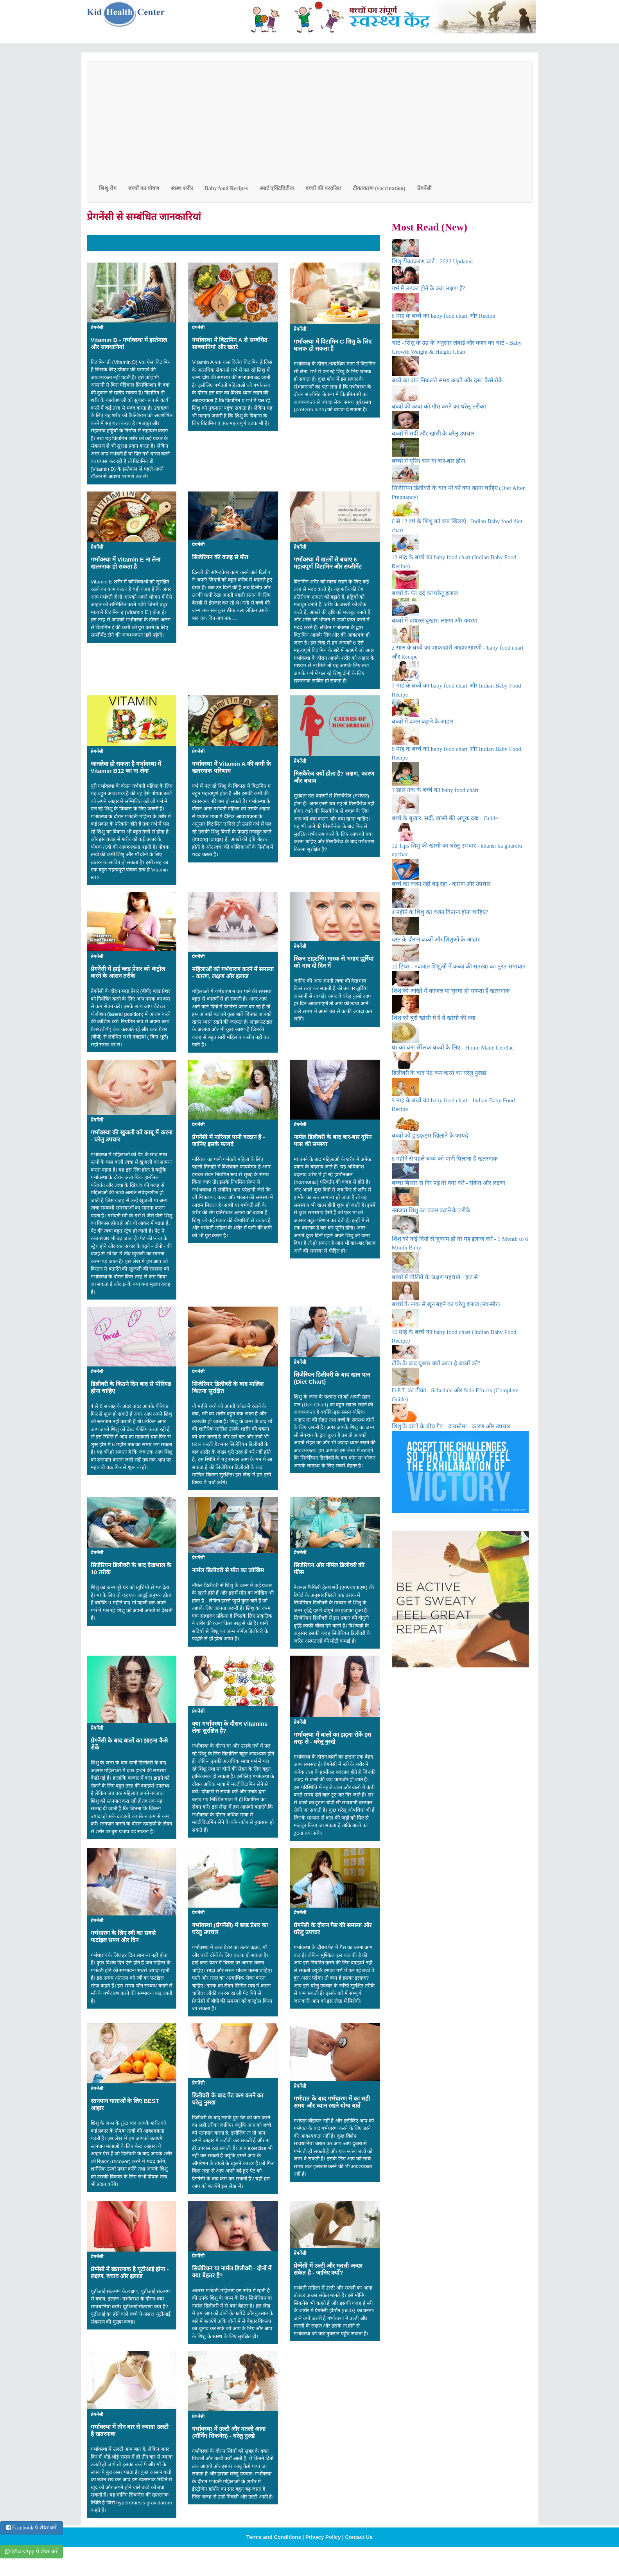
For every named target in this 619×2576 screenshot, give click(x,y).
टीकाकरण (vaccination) (379, 188)
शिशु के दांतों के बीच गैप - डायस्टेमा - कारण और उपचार (451, 1426)
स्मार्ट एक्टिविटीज (277, 188)
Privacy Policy (323, 2537)
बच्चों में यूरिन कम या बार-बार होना (429, 461)
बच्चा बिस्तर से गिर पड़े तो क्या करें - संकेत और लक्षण (448, 1183)
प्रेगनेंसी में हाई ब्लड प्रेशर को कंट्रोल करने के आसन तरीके (128, 972)
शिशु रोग (108, 188)
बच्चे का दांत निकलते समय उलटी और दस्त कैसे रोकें (447, 380)
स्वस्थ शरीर (182, 188)
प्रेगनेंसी (424, 188)
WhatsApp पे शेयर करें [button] (31, 2551)
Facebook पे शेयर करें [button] (31, 2528)
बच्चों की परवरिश (323, 188)
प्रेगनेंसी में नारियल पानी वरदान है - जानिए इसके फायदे (228, 1140)
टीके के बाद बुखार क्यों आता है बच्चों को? (436, 1363)
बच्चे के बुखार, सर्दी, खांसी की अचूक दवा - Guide (445, 818)
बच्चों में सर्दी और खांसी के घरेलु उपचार (433, 433)
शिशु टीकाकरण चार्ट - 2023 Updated (432, 261)
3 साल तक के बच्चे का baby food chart (435, 790)
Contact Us (359, 2537)
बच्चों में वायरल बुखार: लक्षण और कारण (434, 620)
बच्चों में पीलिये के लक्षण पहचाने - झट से (435, 1277)
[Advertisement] (309, 120)
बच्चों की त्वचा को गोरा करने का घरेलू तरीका (439, 406)
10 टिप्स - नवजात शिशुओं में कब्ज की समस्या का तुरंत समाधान (459, 966)
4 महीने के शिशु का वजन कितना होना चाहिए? (440, 912)
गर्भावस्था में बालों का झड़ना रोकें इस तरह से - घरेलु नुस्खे (332, 1738)
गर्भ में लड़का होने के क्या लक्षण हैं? (428, 288)
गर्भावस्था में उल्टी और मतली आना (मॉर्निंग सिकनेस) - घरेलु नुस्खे (229, 2432)
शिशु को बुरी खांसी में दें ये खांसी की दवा (434, 1018)
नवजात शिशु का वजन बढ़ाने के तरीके (431, 1210)
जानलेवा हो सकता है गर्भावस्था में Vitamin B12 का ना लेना (126, 767)
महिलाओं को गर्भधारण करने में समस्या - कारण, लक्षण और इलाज (233, 972)
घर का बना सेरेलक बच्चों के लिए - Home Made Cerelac (453, 1047)
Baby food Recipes (226, 188)
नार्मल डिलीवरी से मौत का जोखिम (228, 1570)
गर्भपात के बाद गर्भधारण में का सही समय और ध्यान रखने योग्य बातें (332, 2102)
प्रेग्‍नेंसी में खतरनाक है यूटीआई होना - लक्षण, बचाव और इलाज (130, 2272)
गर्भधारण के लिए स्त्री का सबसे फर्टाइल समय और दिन (123, 1936)
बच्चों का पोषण (143, 188)
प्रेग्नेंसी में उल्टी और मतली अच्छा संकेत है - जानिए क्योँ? (328, 2269)
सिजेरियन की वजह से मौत (220, 557)
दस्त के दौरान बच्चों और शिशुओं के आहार (436, 939)
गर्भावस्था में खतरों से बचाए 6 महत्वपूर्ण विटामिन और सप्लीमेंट (328, 563)
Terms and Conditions (273, 2537)
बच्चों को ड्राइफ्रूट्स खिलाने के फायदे (430, 1135)
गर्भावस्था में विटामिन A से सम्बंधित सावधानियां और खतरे (229, 343)
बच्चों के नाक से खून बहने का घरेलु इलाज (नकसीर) (446, 1304)
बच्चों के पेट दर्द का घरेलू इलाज (425, 593)
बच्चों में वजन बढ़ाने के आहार (423, 721)
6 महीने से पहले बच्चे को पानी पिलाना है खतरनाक (445, 1159)
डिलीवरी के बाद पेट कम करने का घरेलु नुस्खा (439, 1073)
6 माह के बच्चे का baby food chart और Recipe (443, 316)
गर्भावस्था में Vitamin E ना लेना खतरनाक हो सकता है (126, 563)
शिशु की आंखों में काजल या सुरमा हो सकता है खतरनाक (451, 991)
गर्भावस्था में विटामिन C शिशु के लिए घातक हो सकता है (332, 345)
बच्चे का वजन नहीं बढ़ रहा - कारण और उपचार (441, 884)
